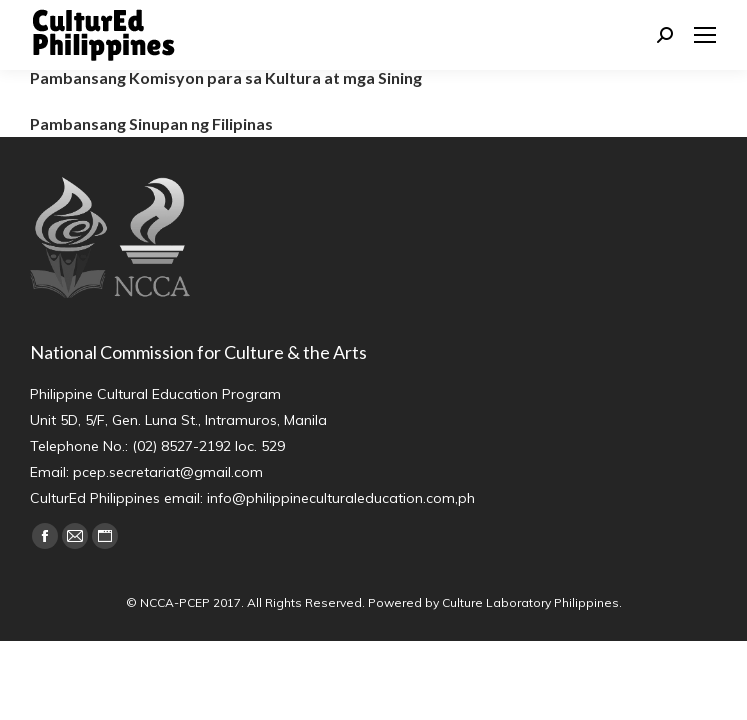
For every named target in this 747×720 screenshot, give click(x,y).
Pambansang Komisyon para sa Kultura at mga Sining (226, 77)
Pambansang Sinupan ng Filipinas (151, 123)
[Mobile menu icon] (705, 35)
